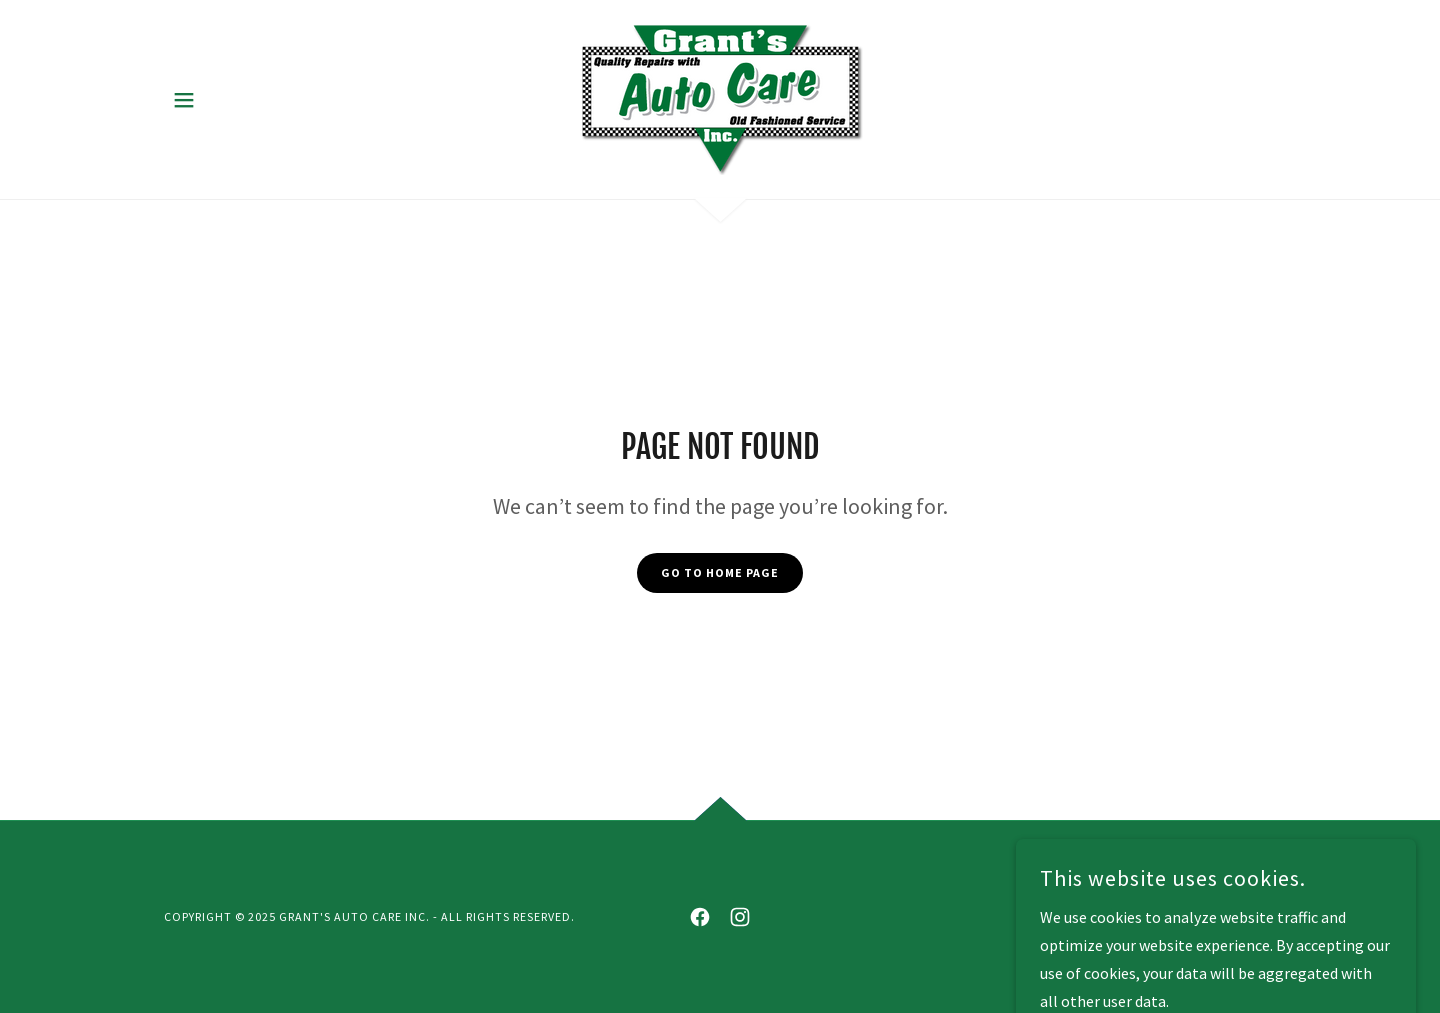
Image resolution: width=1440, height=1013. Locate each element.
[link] (720, 97)
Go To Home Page (720, 572)
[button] (184, 100)
